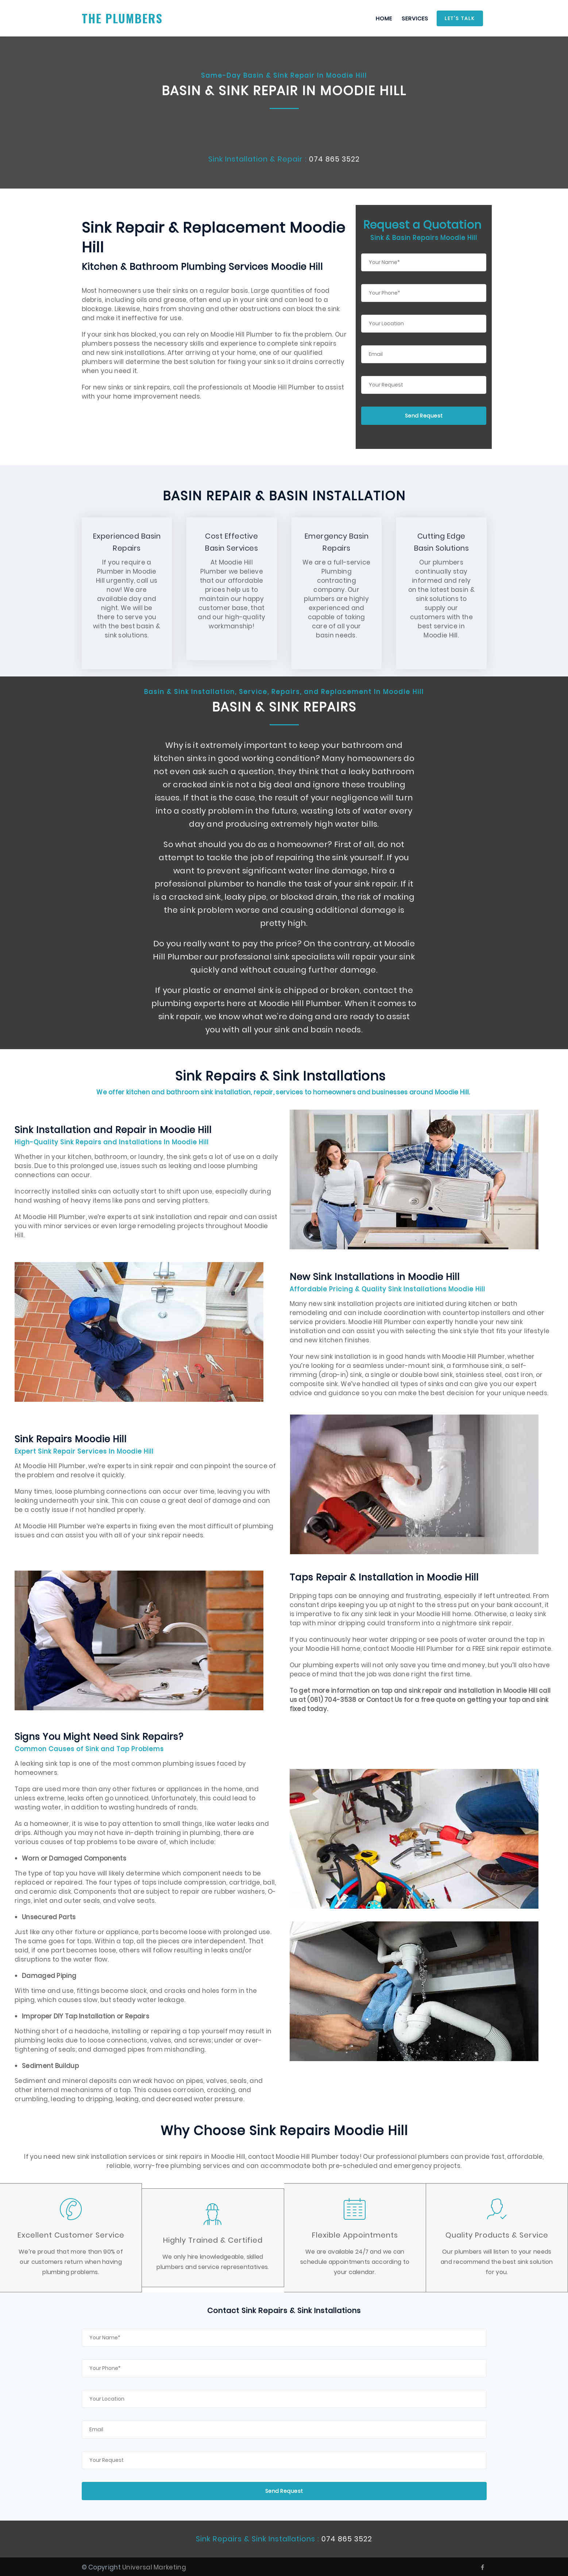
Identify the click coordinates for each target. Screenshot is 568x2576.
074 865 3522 (334, 159)
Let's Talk (460, 18)
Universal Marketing (154, 2566)
